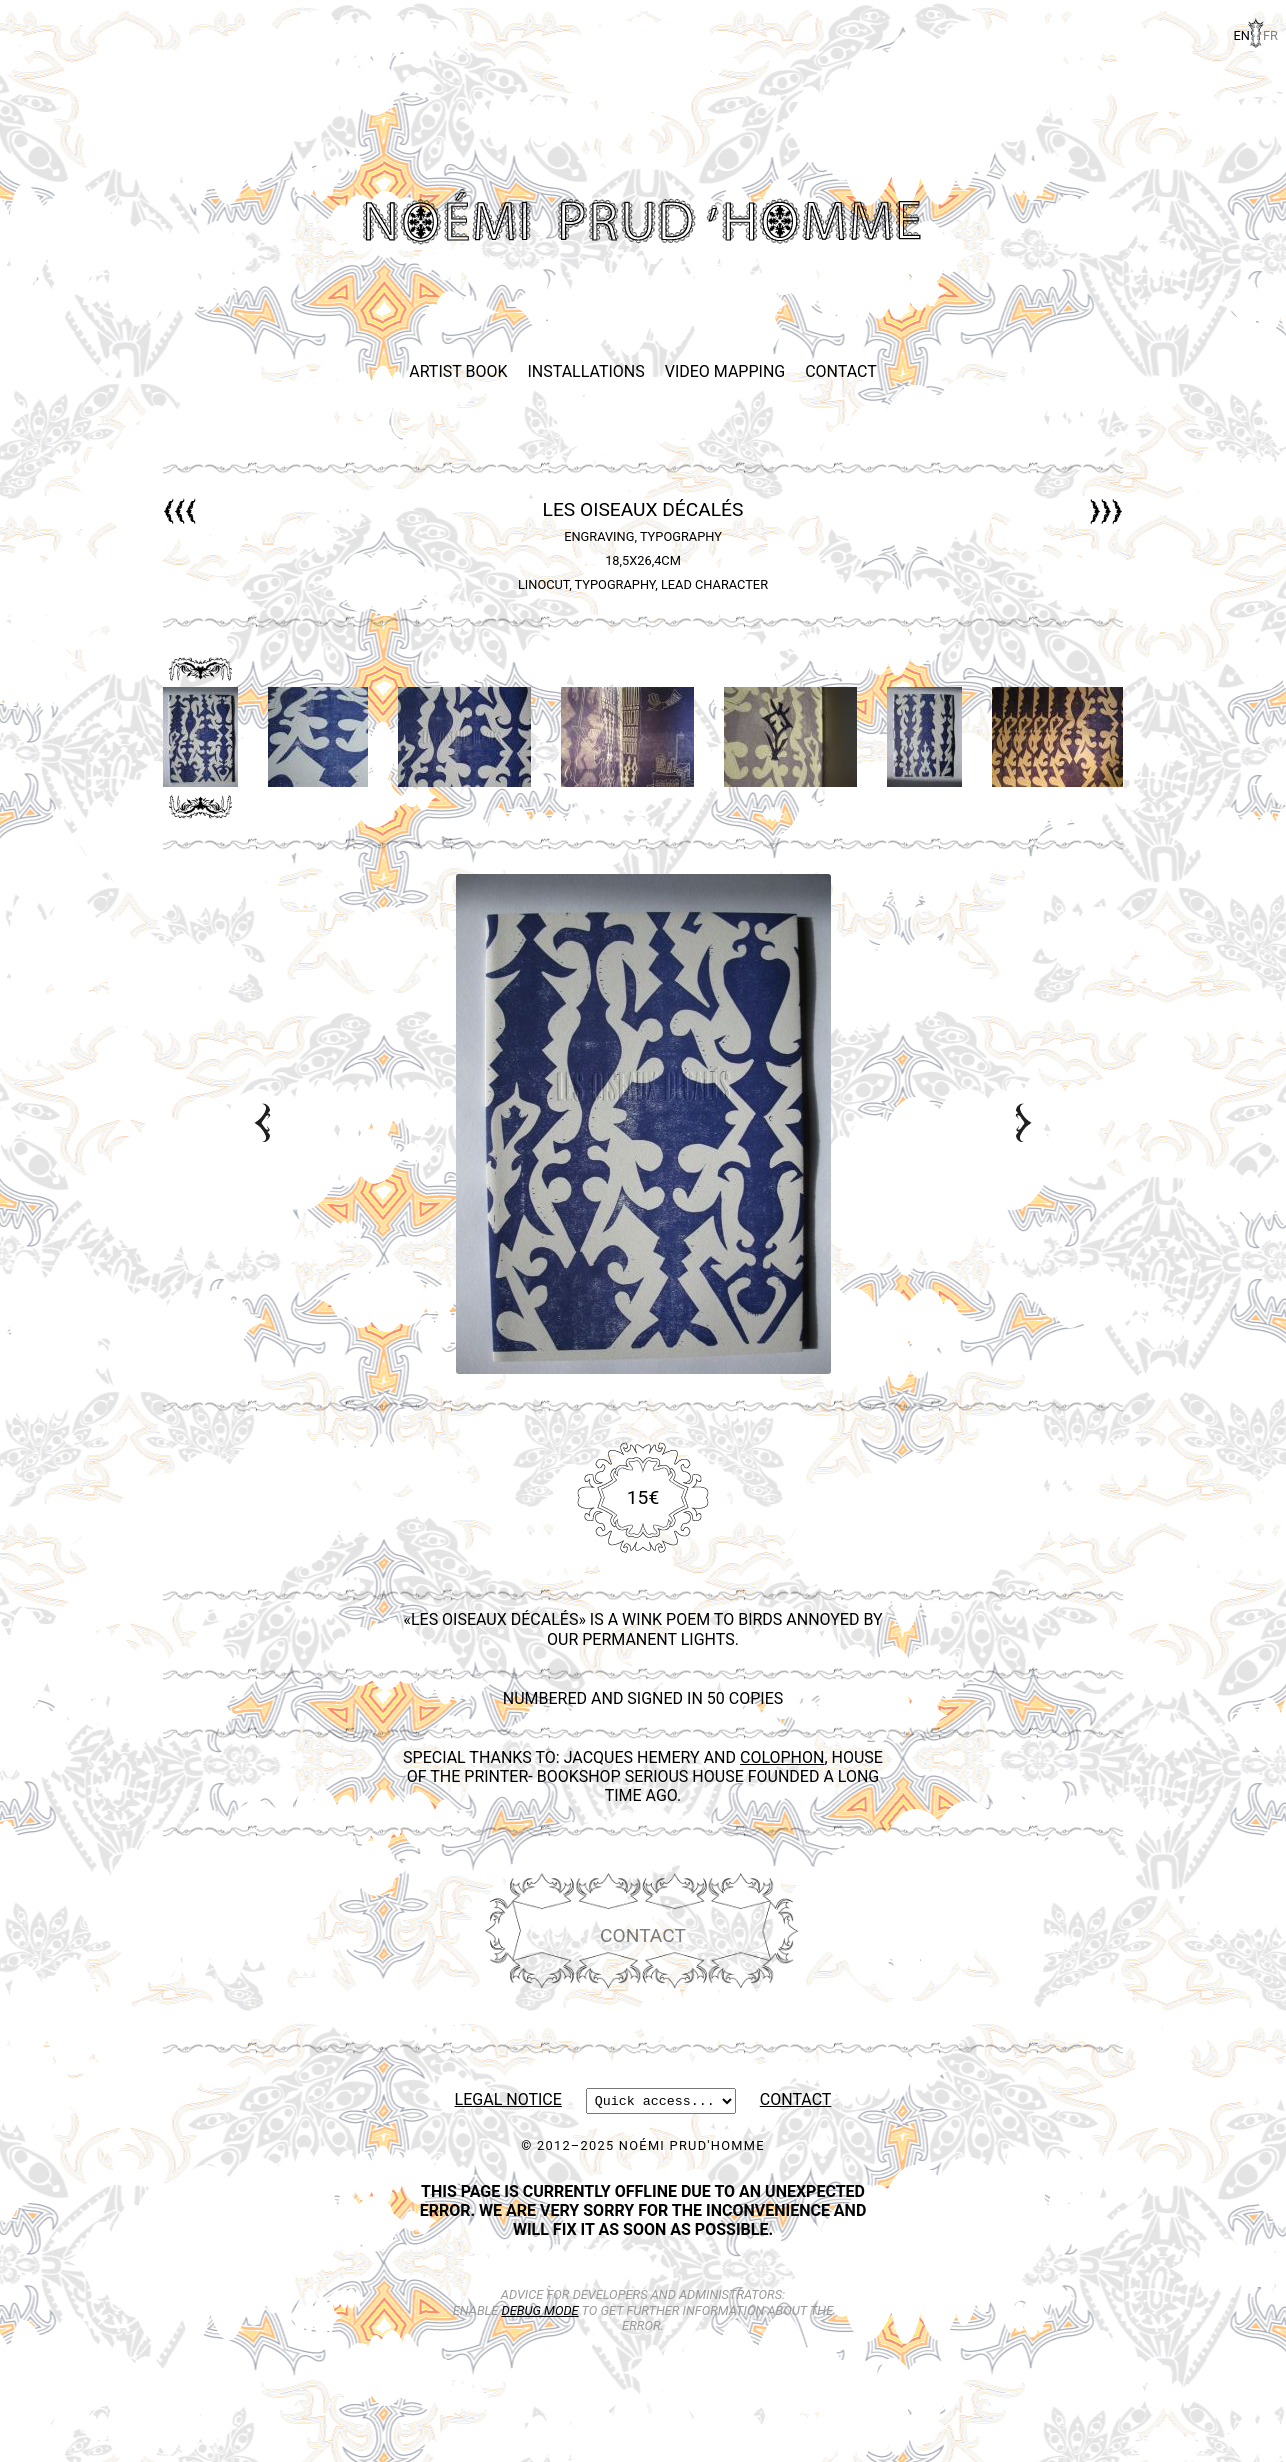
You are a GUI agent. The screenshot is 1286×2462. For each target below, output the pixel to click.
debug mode (540, 2309)
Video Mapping (725, 371)
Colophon (782, 1757)
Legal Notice (508, 2100)
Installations (585, 371)
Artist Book (458, 371)
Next (1023, 1123)
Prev (262, 1123)
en (1241, 35)
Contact (841, 371)
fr (1270, 35)
